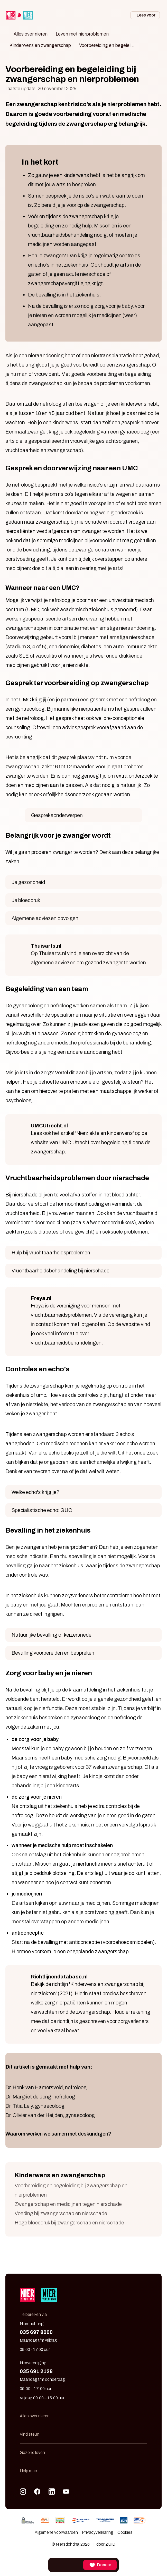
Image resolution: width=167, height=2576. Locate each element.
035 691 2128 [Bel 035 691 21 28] (36, 2371)
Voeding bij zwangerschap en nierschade (61, 2213)
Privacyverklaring (97, 2532)
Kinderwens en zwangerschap (40, 45)
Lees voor (146, 15)
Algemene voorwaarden (56, 2532)
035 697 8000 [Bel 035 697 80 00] (36, 2332)
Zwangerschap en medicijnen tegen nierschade (68, 2204)
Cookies (125, 2532)
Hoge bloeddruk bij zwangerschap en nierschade (69, 2222)
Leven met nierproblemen (82, 34)
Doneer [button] (100, 2565)
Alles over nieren (31, 34)
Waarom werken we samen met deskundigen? (58, 2134)
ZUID (110, 2544)
